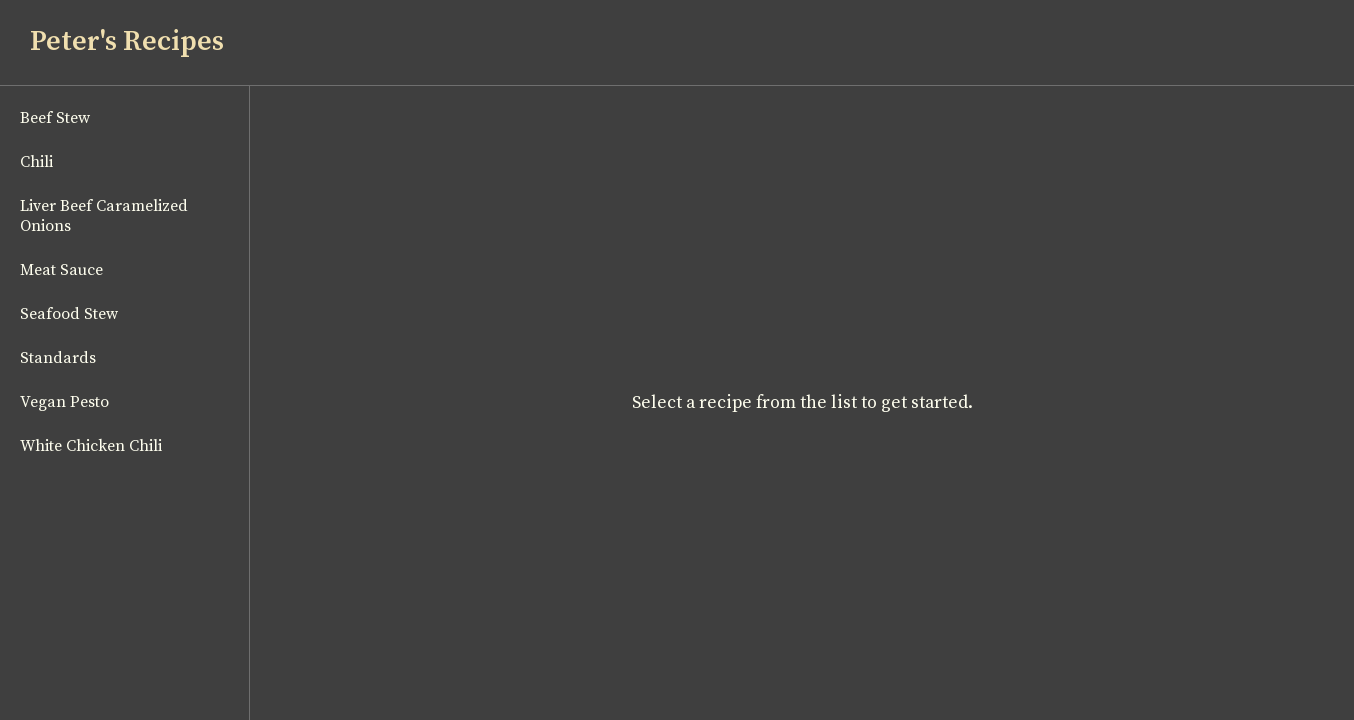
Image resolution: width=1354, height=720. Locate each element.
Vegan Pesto (64, 402)
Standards (58, 358)
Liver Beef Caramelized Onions (104, 216)
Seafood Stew (69, 314)
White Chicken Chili (91, 446)
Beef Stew (55, 118)
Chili (36, 162)
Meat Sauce (61, 270)
